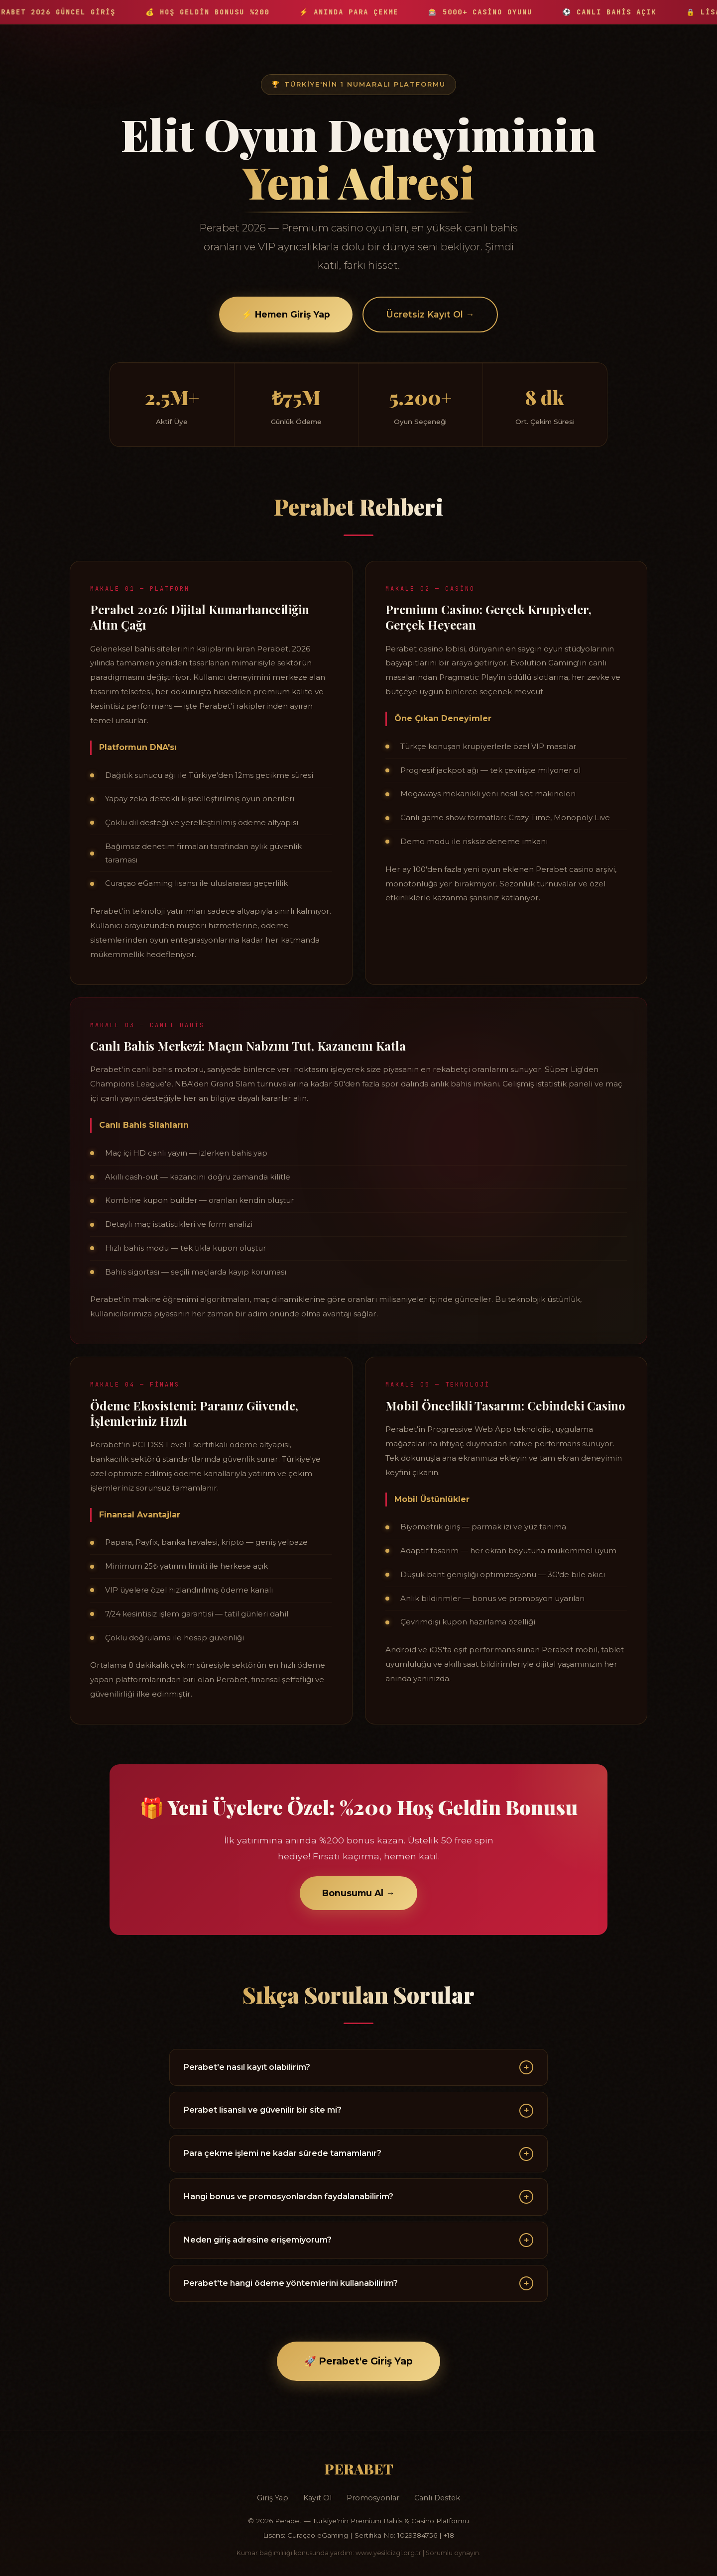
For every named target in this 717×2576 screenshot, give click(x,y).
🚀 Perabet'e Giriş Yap (358, 2361)
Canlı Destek (437, 2497)
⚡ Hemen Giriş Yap (285, 315)
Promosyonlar (373, 2497)
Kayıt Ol (317, 2497)
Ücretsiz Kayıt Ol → (430, 315)
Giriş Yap (272, 2497)
